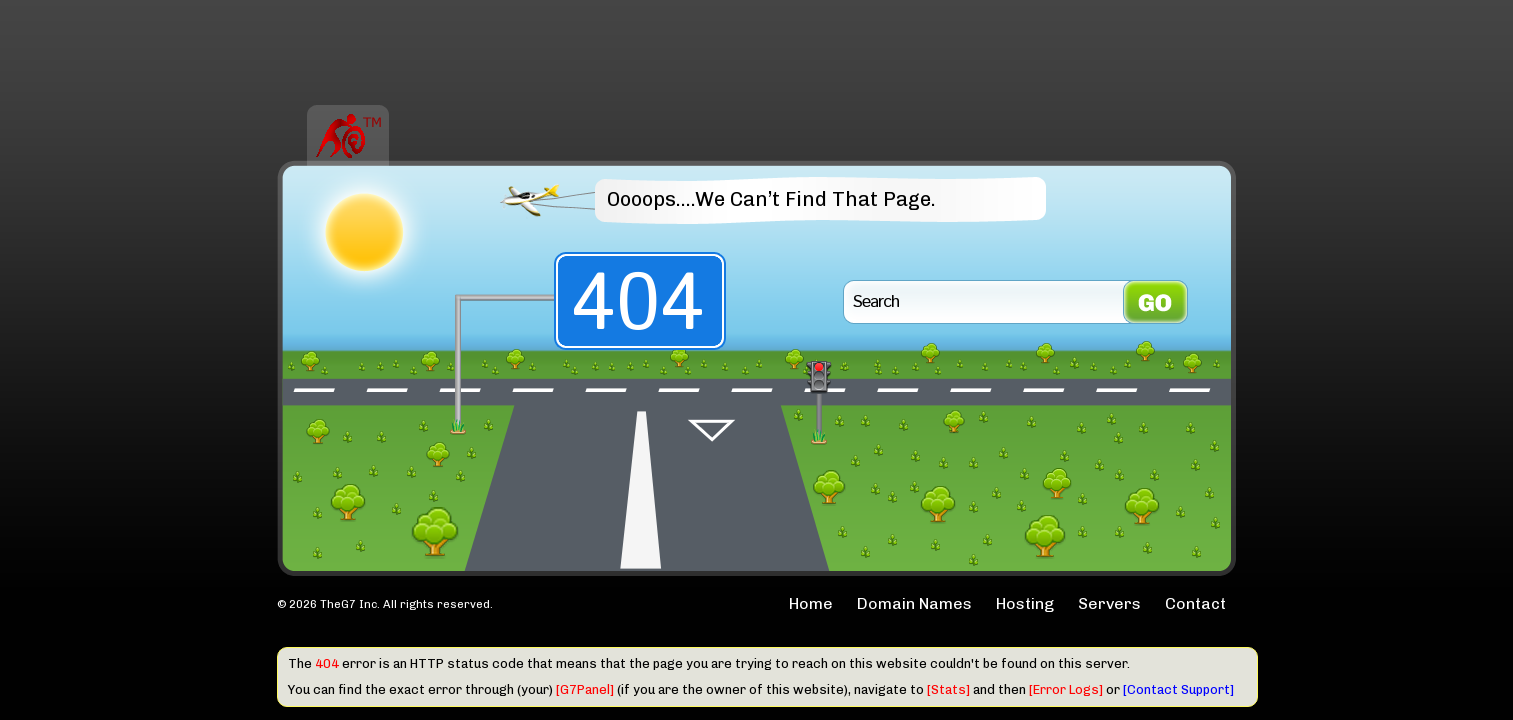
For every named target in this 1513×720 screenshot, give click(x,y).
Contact (1195, 603)
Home (811, 603)
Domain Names (914, 603)
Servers (1109, 603)
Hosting (1025, 603)
